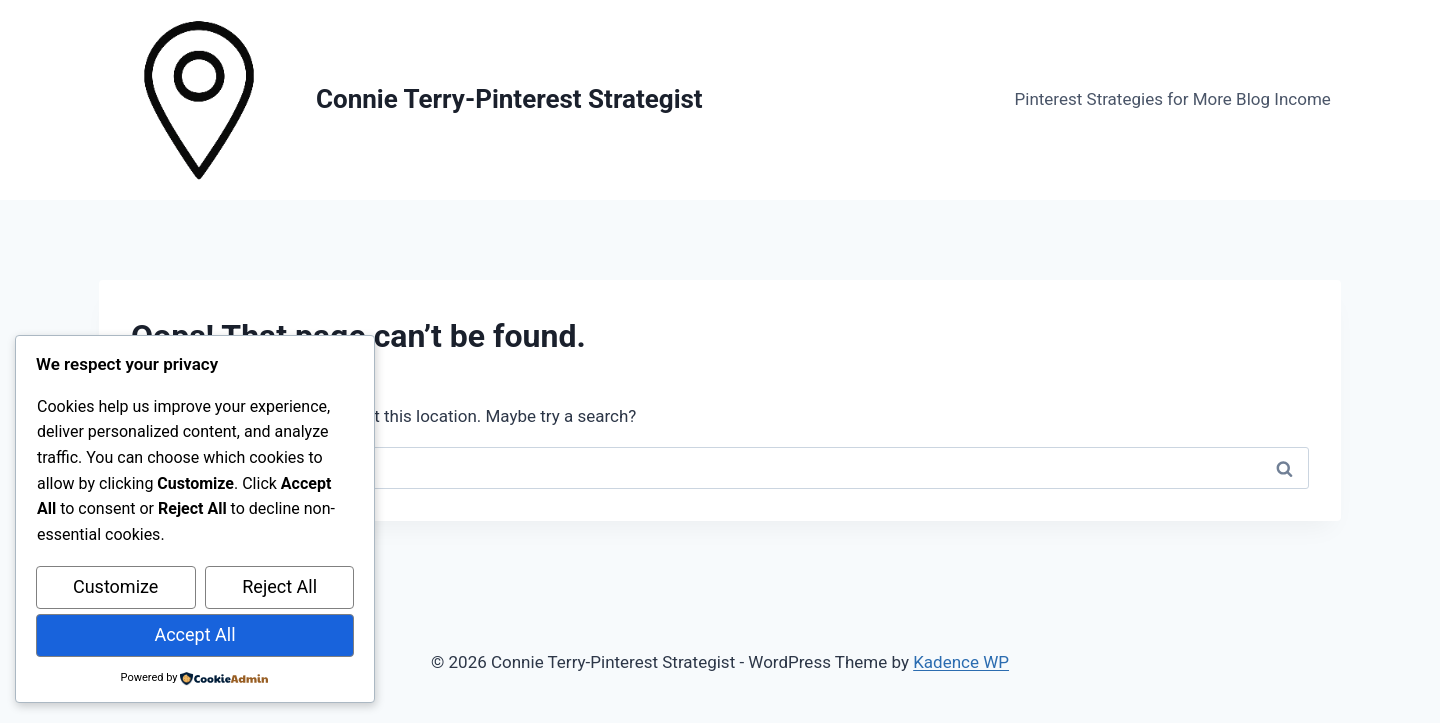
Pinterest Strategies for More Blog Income (1173, 99)
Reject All (279, 587)
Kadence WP (961, 662)
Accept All (194, 634)
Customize (115, 587)
